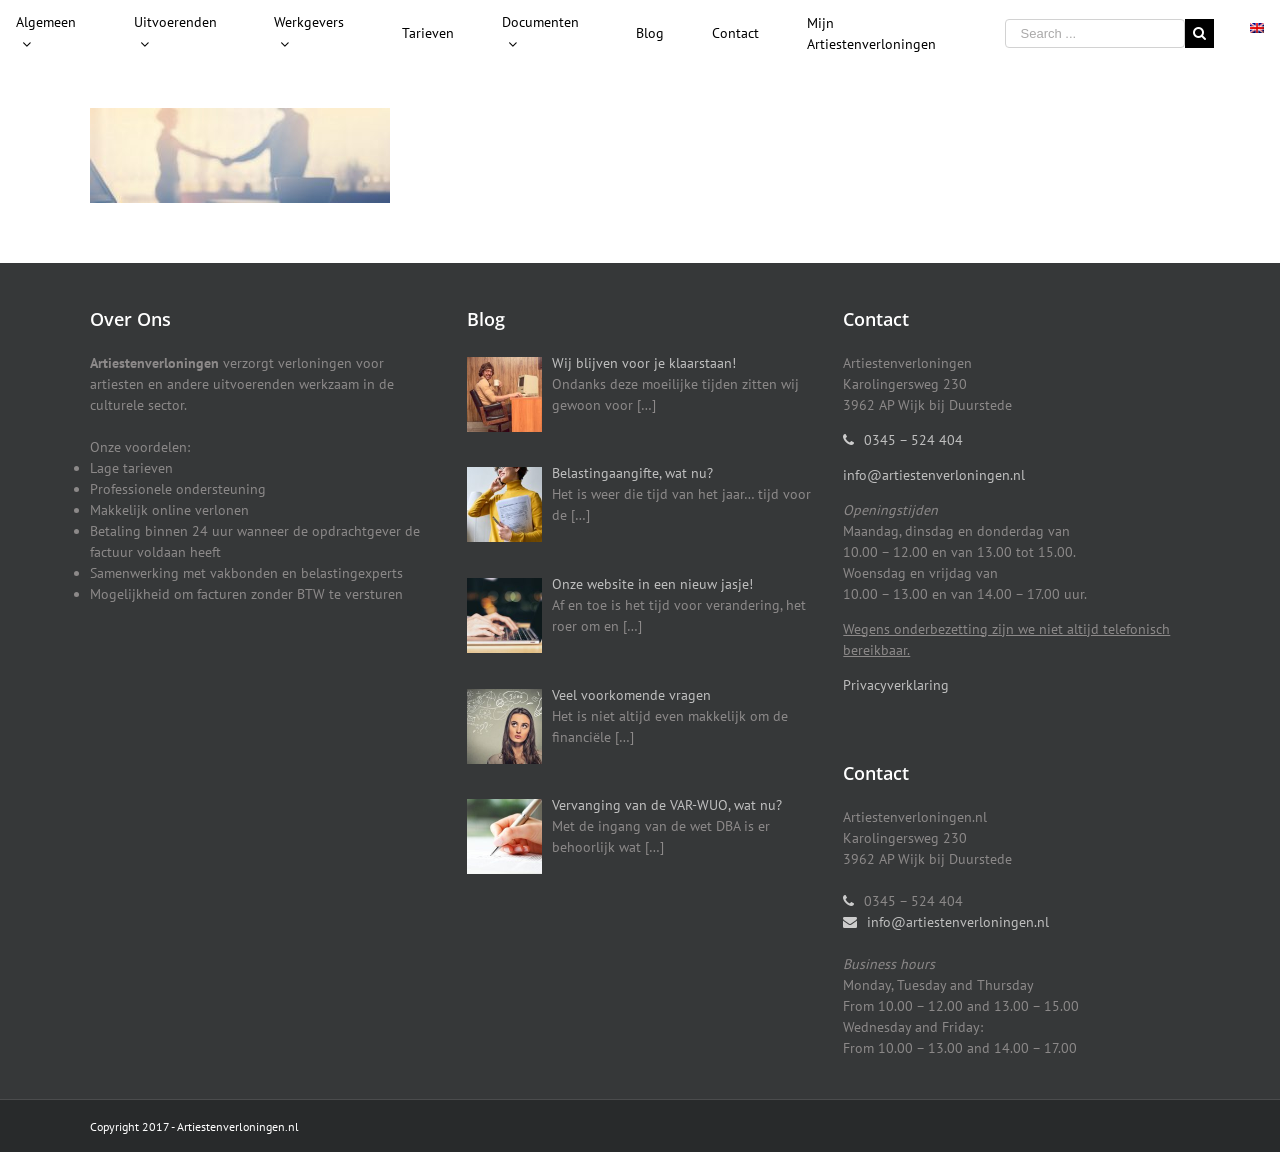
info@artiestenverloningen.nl (934, 475)
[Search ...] (1095, 33)
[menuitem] (180, 34)
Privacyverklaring (896, 685)
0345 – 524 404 (913, 440)
